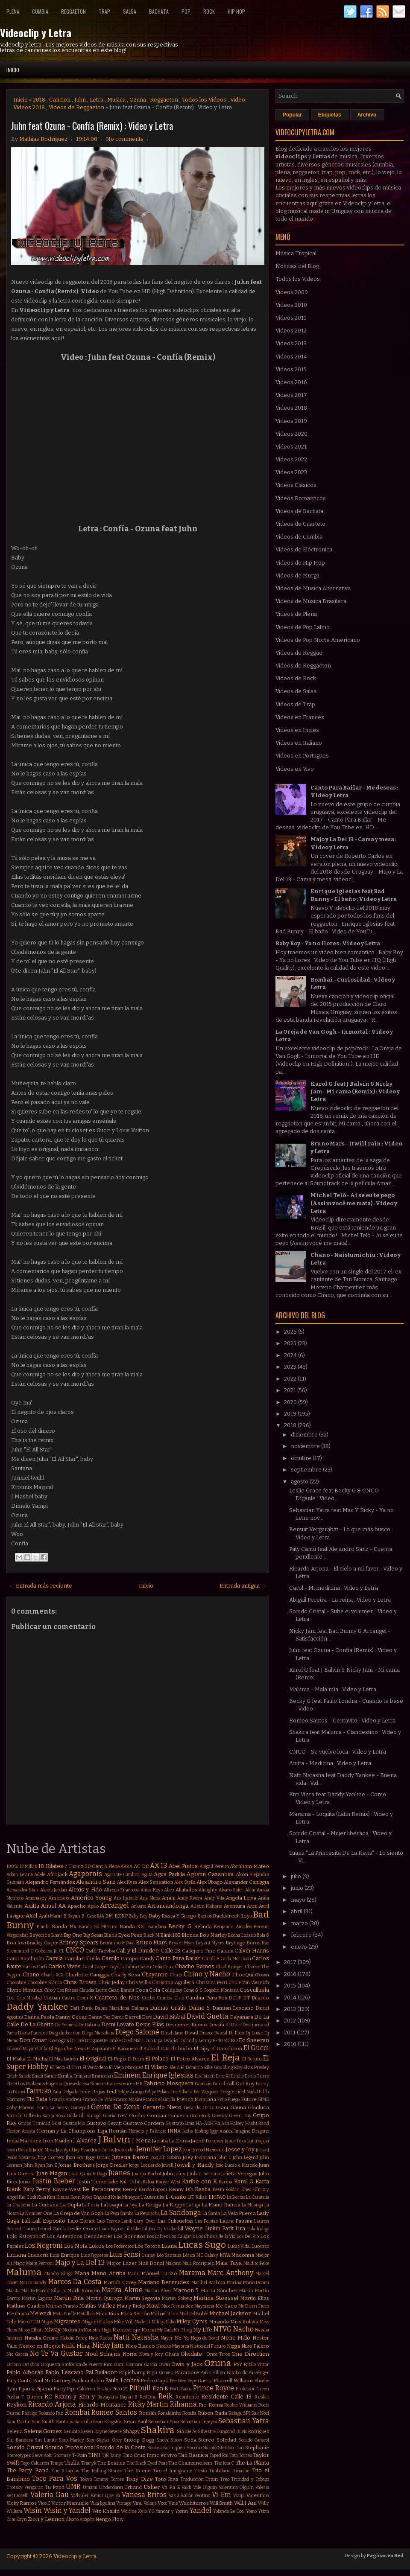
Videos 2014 (291, 356)
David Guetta (207, 2016)
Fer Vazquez (206, 2092)
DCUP (235, 1998)
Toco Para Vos (54, 2478)
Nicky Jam (108, 2345)
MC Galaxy (207, 2255)
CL (61, 1951)
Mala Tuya (228, 2263)
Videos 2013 (291, 343)
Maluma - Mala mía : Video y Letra (332, 1689)
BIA (100, 1916)
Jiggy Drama (98, 2157)
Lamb (126, 2221)
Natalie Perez (74, 2338)
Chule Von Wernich (248, 1982)
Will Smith (221, 2503)
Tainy (115, 2455)
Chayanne (155, 1974)
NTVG (223, 2329)
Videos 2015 (291, 369)
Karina (225, 2182)
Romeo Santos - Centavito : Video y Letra (342, 1720)
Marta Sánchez (219, 2290)
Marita (13, 2290)
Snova (162, 2440)
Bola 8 (263, 1935)
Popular (292, 115)
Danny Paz (99, 2017)
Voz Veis (168, 2503)
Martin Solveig (177, 2298)
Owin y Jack (186, 2364)
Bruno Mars (151, 1942)
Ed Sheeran (254, 2040)
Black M (151, 1935)
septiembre (307, 1469)
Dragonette (96, 2040)
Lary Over (144, 2221)
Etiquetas (329, 115)
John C (224, 2157)
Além (250, 1890)
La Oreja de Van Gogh (78, 2213)
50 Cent (94, 1866)
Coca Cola (147, 1990)
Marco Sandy (33, 2282)
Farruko (38, 2091)
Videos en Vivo (294, 769)
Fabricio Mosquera (168, 2083)
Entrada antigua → (243, 1585)
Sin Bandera (19, 2440)
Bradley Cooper (42, 1943)
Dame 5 (199, 2008)
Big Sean (93, 1935)
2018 (39, 99)
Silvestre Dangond (216, 2431)
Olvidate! (192, 2354)
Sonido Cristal (24, 2447)
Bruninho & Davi (117, 1943)
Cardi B (211, 1958)
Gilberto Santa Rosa (44, 2115)
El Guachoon (226, 2048)
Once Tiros (218, 2354)
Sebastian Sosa (163, 2421)
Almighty (208, 1890)
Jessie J (262, 2150)
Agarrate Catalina (122, 1874)
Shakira (158, 2430)
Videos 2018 (29, 107)
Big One (73, 1935)
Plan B (160, 2388)
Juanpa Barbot (146, 2174)
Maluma (24, 2272)
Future (249, 2099)
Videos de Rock (295, 678)
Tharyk (89, 2463)
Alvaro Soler (231, 1890)
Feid (111, 2092)
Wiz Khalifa (106, 2511)
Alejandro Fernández (50, 1882)
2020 (291, 1402)
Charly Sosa (125, 1975)
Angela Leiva (241, 1898)
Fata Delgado (65, 2092)
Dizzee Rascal (213, 2033)
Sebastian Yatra (243, 2421)
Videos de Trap (295, 704)
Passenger (259, 2372)
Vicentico (257, 2495)
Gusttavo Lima (179, 2123)
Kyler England (96, 2197)
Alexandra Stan (22, 1890)
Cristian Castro (59, 1998)
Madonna (242, 2255)
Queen (34, 2397)
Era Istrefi (205, 2076)
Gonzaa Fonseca (167, 2115)
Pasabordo (237, 2372)
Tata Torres (240, 2455)
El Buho (146, 2048)
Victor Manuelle (70, 2503)
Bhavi (57, 1935)
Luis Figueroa (94, 2255)
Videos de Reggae (298, 653)
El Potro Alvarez (190, 2059)
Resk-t (261, 2397)
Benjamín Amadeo (233, 1926)
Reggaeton (73, 11)
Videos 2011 (290, 318)
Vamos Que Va (105, 2495)
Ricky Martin (148, 2404)
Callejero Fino (199, 1951)
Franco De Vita (97, 2099)
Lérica (189, 2255)
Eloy (238, 2067)
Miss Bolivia (244, 2322)
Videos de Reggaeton (76, 107)
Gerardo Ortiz (199, 2107)
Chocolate (16, 1982)
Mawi (153, 2305)
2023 (291, 1367)
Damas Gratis (168, 2008)
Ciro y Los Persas (61, 1990)
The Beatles (111, 2463)
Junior (25, 2182)
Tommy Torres (108, 2479)
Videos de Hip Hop (300, 562)
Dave (147, 2017)
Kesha (203, 2189)
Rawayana (107, 2397)
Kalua (148, 2182)
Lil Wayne (190, 2228)
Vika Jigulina (102, 2503)
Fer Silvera (182, 2092)
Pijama (26, 2389)
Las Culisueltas (175, 2221)
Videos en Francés (299, 717)
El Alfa (41, 2048)
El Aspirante (99, 2048)
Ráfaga (235, 2413)
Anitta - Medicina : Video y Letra (330, 1763)
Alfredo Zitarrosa (121, 1890)
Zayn (21, 2519)
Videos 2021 (291, 446)
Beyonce (39, 1935)
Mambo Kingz (58, 2273)
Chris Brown (79, 1982)
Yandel (200, 2510)
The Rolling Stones (101, 2471)
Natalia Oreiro (41, 2338)
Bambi (43, 1926)
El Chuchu (181, 2048)
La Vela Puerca (238, 2213)
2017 (291, 1962)
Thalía (71, 2462)
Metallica (86, 2314)
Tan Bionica (193, 2455)
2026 (291, 1332)
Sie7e (190, 2431)
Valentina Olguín (236, 2487)
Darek (117, 2017)
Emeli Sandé (44, 2076)
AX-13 (158, 1866)
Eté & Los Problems (25, 2083)
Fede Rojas (92, 2092)
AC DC (141, 1866)
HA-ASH (205, 2123)
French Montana (196, 2099)
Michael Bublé (193, 2314)
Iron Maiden (57, 2141)
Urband (133, 2487)
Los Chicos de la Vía (216, 2236)
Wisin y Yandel (67, 2510)
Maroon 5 (186, 2290)
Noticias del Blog (297, 266)
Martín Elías (254, 2298)
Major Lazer (122, 2263)
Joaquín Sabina (165, 2157)
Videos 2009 (291, 292)
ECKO (231, 2040)
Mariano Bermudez (164, 2282)
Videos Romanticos (300, 498)
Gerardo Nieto (162, 2107)
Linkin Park (219, 2228)
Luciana (16, 2255)
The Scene (137, 2471)
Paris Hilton (212, 2372)
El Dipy (201, 2048)
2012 (290, 2020)
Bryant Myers (210, 1943)
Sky (90, 2440)
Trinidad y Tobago (250, 2479)
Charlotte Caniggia (87, 1975)
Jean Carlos (103, 2150)
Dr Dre (77, 2040)
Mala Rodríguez (198, 2263)
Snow (176, 2440)
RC (48, 2396)
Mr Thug (183, 2330)
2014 (291, 1997)
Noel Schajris (102, 2354)
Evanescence (119, 2083)
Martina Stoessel (215, 2298)
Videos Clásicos (295, 485)
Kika (41, 2197)
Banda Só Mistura (98, 1926)
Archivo (367, 115)
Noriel (130, 2354)
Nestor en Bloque (40, 2346)
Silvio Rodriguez (252, 2431)
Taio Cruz (134, 2455)
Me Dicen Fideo (253, 2306)
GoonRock (200, 2115)
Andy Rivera (190, 1898)
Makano (173, 2263)
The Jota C (224, 2463)
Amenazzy (36, 1898)
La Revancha (147, 2213)
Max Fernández (177, 2306)
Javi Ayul (64, 2150)
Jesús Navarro (20, 2157)
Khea (246, 2189)
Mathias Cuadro (25, 2306)
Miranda (219, 2322)
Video (237, 99)
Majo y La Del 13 (80, 2262)
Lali (25, 2221)
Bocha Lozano (242, 1935)
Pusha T (15, 2397)
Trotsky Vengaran (25, 2487)
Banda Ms (64, 1926)
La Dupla (70, 2205)
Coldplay (171, 1990)
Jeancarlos (125, 2150)
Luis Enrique (64, 2255)
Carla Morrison (235, 1958)
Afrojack (57, 1874)
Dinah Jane (172, 2033)
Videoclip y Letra (35, 32)
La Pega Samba (119, 2213)
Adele (39, 1874)
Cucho (148, 1998)
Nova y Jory (151, 2354)
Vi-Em (221, 2495)
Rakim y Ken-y (75, 2396)
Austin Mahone (206, 1906)
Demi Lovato (117, 2024)
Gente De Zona (115, 2107)
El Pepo (117, 2059)
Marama (192, 2273)
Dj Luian (255, 2033)
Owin (164, 2364)
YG (151, 2511)
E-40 (218, 2040)
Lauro (30, 2229)
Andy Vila (214, 1898)
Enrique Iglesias (167, 2075)
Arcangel (114, 1905)
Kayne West (67, 2189)
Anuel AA (53, 1906)
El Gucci (256, 2048)
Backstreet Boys (232, 1916)
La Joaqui (111, 2205)
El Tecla (57, 2067)
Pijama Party (51, 2389)
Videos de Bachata (299, 511)
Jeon (187, 2150)
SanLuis (64, 2421)
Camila (54, 1958)
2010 (291, 2044)
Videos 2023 (291, 472)
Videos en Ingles (297, 730)
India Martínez (23, 2141)
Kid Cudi (27, 2197)
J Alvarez (85, 2140)
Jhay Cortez (50, 2157)
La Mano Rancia (221, 2205)
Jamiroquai (258, 2141)
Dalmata (140, 2008)
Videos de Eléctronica (303, 549)
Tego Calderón (34, 2463)
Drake (114, 2040)
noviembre (306, 1446)
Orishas (30, 2364)
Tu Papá (54, 2487)
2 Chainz (73, 1866)
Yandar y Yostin (171, 2511)
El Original (92, 2058)
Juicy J (181, 2174)
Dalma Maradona (112, 2008)
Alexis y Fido (85, 1889)
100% (12, 1866)
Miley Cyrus (192, 2321)
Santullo (83, 2421)
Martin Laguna (37, 2298)
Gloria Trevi (115, 2115)
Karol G (244, 2181)
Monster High (97, 2330)
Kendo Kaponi (153, 2189)
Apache (76, 1906)
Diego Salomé (137, 2032)
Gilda (72, 2115)
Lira (240, 2228)
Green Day (240, 2115)
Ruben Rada (212, 2413)
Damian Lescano (233, 2008)
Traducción (192, 2479)
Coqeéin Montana (220, 1990)
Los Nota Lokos (84, 2246)
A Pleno (112, 1866)
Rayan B (129, 2397)
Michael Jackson (230, 2313)
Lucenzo (260, 2246)
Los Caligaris (182, 2236)
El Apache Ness (67, 2048)
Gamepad (79, 2107)
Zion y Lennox (46, 2519)
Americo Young (91, 1897)
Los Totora (148, 2246)
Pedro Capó (155, 2381)
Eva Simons (94, 2083)
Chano (31, 1974)
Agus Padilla (169, 1874)
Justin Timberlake (98, 2182)
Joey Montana (199, 2157)
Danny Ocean (71, 2017)
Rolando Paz (50, 2413)
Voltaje (150, 2503)
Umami (90, 2487)
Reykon (16, 2404)
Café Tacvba (100, 1951)
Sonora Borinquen (166, 2448)
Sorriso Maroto (202, 2448)
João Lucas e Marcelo (237, 2165)
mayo (299, 1900)
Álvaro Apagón (80, 2519)
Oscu (119, 2364)
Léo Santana (169, 2255)
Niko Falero (255, 2346)
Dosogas (58, 2040)
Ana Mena (150, 1898)
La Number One (36, 2213)
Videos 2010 (291, 305)
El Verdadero (95, 2067)
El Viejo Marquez (126, 2067)
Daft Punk (81, 2008)
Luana (169, 2246)
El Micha (37, 2059)
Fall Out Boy (240, 2083)
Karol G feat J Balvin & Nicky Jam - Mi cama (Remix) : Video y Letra (355, 1091)
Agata (146, 1874)
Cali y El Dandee (137, 1950)
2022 (291, 1378)
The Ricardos (65, 2471)
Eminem (127, 2075)
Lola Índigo (258, 2229)
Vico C (44, 2503)
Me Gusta (17, 2314)
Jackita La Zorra (171, 2141)
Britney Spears (79, 1942)
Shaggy (131, 2431)
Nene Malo (236, 2337)
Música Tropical (295, 253)
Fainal (219, 2083)
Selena (14, 2431)
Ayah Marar (50, 1916)
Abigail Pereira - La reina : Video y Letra (340, 1600)
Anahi (169, 1898)
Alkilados (186, 1890)
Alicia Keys (152, 1890)
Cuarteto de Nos (117, 1997)
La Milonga (253, 2205)
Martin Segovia (142, 2298)
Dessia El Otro (225, 2025)
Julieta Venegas (239, 2174)
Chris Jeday (111, 1982)
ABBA (126, 1866)
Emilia (65, 2076)
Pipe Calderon (81, 2389)
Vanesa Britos (144, 2495)
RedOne (148, 2397)
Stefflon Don (231, 2448)
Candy (147, 1958)
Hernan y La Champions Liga (72, 2131)
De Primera (66, 2025)
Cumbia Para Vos (207, 1998)
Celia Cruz (163, 1967)
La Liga (193, 2205)
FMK (138, 2083)
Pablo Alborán (25, 2372)
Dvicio (171, 2040)
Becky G (179, 1926)
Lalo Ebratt (81, 2221)
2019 (291, 1413)
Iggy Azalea (221, 2131)
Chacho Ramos (194, 1966)
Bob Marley (213, 1935)
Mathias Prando (62, 2306)
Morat (148, 2330)
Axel (31, 1915)
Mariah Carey (119, 2282)
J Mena (141, 2140)
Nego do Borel (205, 2338)
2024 (291, 1355)
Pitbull (140, 2388)
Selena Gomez (43, 2431)
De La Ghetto (37, 2024)
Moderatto (72, 2330)
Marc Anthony (230, 2273)
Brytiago (236, 1943)
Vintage (124, 2503)
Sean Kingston (108, 2421)
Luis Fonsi (125, 2254)
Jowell (167, 2165)
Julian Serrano (205, 2174)
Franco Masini (127, 2099)
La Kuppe (173, 2205)
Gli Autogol (90, 2115)
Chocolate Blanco (44, 1982)
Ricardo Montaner (102, 2404)
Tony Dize (139, 2479)
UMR (73, 2487)
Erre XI (223, 2076)
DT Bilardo (256, 1998)
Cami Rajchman (25, 1958)
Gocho (137, 2115)
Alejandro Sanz (96, 1882)
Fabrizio (203, 2083)
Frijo (222, 2099)
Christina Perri (211, 1982)
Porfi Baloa (181, 2389)
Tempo (56, 2463)
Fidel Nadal (246, 2092)
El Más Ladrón (63, 2059)
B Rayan (72, 1916)
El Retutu (252, 2059)
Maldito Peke (256, 2263)
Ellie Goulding (218, 2067)
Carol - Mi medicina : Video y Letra (333, 1588)
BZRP (121, 1916)
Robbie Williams (240, 2405)
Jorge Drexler (112, 2165)
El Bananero (125, 2048)
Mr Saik (165, 2330)
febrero (302, 1935)
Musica (116, 99)
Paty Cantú (19, 2381)
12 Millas (28, 1866)
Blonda (190, 1935)
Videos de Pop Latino (302, 627)
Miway (52, 2329)
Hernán (117, 2131)
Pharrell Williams (233, 2381)
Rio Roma (211, 2405)
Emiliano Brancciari (93, 2076)
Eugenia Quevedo (63, 2083)
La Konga (149, 2205)
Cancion (59, 99)
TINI (94, 2455)
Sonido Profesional (70, 2447)
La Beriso (236, 2197)
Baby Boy (138, 1916)
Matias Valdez (97, 2305)
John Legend (245, 2157)
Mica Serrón (135, 2314)
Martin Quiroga (104, 2298)
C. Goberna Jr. (44, 1951)
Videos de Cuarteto (300, 524)
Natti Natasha (136, 2337)
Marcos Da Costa (75, 2282)
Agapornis (85, 1874)
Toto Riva (166, 2479)
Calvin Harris (251, 1950)
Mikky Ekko (164, 2322)
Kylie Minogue (125, 2197)
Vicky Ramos (21, 2503)
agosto (300, 1481)
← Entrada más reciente (40, 1585)
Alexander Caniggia (246, 1882)
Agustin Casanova (210, 1874)
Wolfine (129, 2511)
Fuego (234, 2099)
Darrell (133, 2017)
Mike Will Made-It (132, 2322)
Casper (101, 1967)
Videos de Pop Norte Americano (317, 640)
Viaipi (239, 2495)
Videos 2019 (291, 421)
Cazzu (144, 1967)
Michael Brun (165, 2314)
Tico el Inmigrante (172, 2471)
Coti (10, 1998)
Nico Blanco (140, 2346)
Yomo (251, 2511)
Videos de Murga (297, 575)
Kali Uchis (130, 2182)
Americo (58, 1898)
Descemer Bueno (186, 2025)
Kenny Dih (181, 2189)
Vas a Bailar (181, 2495)
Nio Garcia (17, 2354)
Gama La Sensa (52, 2107)
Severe (115, 2431)
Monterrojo (126, 2330)
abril (297, 1911)
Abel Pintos (183, 1866)
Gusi (56, 2123)
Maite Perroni (40, 2263)
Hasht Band (257, 2123)
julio (296, 1876)
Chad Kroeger (229, 1967)
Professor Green (252, 2389)
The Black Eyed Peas (146, 2463)
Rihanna (183, 2404)
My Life (202, 2329)
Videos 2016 (291, 382)
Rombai (77, 2412)
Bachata (159, 11)
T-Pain (79, 2455)
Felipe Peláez (157, 2092)
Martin (246, 2290)
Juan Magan (51, 2173)
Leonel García (52, 2229)
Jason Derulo (19, 2150)
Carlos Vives (64, 1966)
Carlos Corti (35, 1967)
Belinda (203, 1926)
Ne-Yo (182, 2338)
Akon (242, 1874)
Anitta (31, 1906)
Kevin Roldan (226, 2189)
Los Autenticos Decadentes (79, 2236)
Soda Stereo (199, 2440)
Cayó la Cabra (123, 1967)
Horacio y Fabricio (147, 2131)
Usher (152, 2487)
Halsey (237, 2123)
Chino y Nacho (207, 1974)
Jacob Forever (207, 2141)
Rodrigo (29, 2413)
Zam (10, 2519)
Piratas (104, 2389)
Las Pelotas (206, 2221)
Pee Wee (178, 2381)
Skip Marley (71, 2440)
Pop (186, 11)
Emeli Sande (18, 2076)
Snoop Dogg (139, 2440)
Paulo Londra (122, 2380)
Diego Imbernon (65, 2033)
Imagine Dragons (251, 2131)
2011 (290, 2032)
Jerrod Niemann (209, 2150)
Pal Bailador (101, 2372)
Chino (176, 1975)
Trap (104, 11)
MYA (225, 2255)
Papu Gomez (160, 2372)
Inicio (12, 69)
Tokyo (86, 2479)
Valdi (186, 2487)
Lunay (148, 2255)
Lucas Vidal (239, 2246)
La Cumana (45, 2205)
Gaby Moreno (20, 2107)
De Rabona (89, 2025)
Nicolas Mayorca (172, 2346)
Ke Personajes (101, 2189)
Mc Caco (226, 2306)
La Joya (130, 2205)
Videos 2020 (291, 434)
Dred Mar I (133, 2040)
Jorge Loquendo (144, 2165)
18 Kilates (50, 1866)
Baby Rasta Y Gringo (172, 1916)
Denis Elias (149, 2024)
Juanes (119, 2173)
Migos (47, 2322)
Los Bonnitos (130, 2236)
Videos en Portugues (302, 755)
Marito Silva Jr (50, 2290)
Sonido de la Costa (121, 2447)
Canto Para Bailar (177, 1958)
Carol (87, 1967)
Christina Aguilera (173, 1982)
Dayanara (241, 2017)
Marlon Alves (157, 2290)
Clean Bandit (121, 1990)
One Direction (250, 2354)
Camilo (111, 1958)
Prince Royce (213, 2388)
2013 (290, 2009)
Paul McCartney (51, 2381)
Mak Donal (151, 2263)
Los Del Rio (248, 2236)
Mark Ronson (83, 2290)
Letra (96, 99)
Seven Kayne (94, 2431)
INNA (174, 2131)
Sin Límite (46, 2440)
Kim (51, 2197)
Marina (234, 2282)
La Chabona (18, 2205)
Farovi (19, 2092)
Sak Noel (260, 2413)
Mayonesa (204, 2306)
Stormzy (62, 2455)
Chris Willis (138, 1982)
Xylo (142, 2511)
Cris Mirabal (29, 1998)
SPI (246, 2413)
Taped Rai (218, 2455)
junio (298, 1888)
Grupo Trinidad (34, 2123)
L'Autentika (152, 2197)
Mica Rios (107, 2314)
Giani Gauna (231, 2107)
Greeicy (220, 2115)
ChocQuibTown (250, 1975)
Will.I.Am (245, 2503)
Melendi (40, 2313)
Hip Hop (236, 11)
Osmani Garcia (141, 2364)
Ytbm (263, 2511)
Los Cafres (157, 2236)
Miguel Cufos (97, 2322)
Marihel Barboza (208, 2282)
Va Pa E (170, 2487)
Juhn (80, 99)
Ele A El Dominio (186, 2067)
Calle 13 (171, 1950)
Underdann (111, 2487)
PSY (238, 2364)
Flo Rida (37, 2099)
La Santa (211, 2213)
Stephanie (257, 2448)
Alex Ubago (209, 1882)
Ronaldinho (169, 2413)
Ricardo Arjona (52, 2404)
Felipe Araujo (130, 2092)
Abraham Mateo (249, 1866)
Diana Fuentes (33, 2033)
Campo (129, 1958)
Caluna (225, 1951)
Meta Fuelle (64, 2314)
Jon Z (52, 2165)
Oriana (13, 2364)
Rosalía (189, 2413)
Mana (82, 2273)
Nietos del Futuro (208, 2346)
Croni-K (84, 1998)
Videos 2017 (291, 395)
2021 (290, 1390)
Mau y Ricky (131, 2306)
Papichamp (132, 2372)
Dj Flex (236, 2033)
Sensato (72, 2431)
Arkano (138, 1906)
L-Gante (175, 2197)
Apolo (93, 1906)
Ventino (202, 2495)
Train (211, 2479)
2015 (290, 1985)
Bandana (157, 1926)
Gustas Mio (73, 2123)
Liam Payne (111, 2229)
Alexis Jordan (53, 1890)
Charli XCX (52, 1975)
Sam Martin (18, 2421)
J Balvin (114, 2139)
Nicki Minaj (76, 2346)
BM (109, 1916)
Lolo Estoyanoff (25, 2236)
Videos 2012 (291, 330)
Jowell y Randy (194, 2165)
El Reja (225, 2057)
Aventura (234, 1906)
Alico (169, 1890)
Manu (134, 2273)
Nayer (167, 2338)
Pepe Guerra (200, 2381)
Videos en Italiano (298, 743)
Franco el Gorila (159, 2099)
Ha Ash (221, 2123)
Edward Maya (19, 2048)
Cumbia (40, 11)
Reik (165, 2396)
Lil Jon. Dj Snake (159, 2229)
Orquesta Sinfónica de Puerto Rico (76, 2364)
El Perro (136, 2059)
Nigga (233, 2346)
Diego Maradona (98, 2033)
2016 (291, 1974)
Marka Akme (122, 2290)
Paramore (187, 2372)
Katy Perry (37, 2189)
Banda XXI (133, 1926)
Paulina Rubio (88, 2381)
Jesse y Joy (240, 2149)
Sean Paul (135, 2421)
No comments (125, 139)
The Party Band (27, 2470)
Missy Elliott (30, 2330)
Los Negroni (44, 2245)
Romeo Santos (114, 2412)
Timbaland (220, 2471)
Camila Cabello (82, 1958)
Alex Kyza (127, 1882)
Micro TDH (29, 2322)
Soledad (226, 2440)
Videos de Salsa (295, 691)
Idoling (201, 2131)
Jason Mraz (44, 2150)
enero (299, 1947)
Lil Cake (132, 2229)
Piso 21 (120, 2389)
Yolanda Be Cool (229, 2511)
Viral (138, 2503)
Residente (187, 2397)
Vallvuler (80, 2495)
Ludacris (38, 2255)
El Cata (162, 2048)
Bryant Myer (182, 1943)
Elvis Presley (256, 2067)
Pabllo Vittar (256, 2364)
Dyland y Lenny (195, 2040)
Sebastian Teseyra (198, 2421)
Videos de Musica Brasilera (310, 601)
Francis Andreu (65, 2099)
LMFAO (217, 2197)
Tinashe (241, 2471)
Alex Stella (185, 1882)
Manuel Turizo (159, 2273)
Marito (28, 2290)
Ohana (172, 2354)
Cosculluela (254, 1990)
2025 (291, 1343)
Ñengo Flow (109, 2519)
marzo (300, 1923)
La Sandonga (181, 2213)
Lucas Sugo (202, 2245)
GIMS (263, 2099)
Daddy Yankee (37, 2007)
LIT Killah (197, 2197)
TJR (105, 2455)
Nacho (243, 2329)
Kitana (63, 2197)
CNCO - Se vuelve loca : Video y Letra (337, 1751)
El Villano (156, 2067)
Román (147, 2413)
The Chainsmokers (190, 2463)
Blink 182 (170, 1935)
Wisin (32, 2510)
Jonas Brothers (76, 2165)
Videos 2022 (291, 459)
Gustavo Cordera (143, 2123)
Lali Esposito (48, 2221)
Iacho (187, 2131)
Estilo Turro (257, 2076)
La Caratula (257, 2197)
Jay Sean (82, 2150)
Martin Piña (69, 2298)
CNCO (75, 1950)
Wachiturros (194, 2503)
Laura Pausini (236, 2221)
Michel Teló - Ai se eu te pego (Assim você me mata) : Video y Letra (353, 1203)
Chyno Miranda (24, 1990)
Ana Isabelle (126, 1898)
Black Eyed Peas (123, 1935)
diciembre (305, 1434)
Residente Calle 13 (226, 2396)
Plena (12, 11)
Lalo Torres (108, 2221)
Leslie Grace (82, 2229)
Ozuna (137, 99)
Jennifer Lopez (159, 2149)
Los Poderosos (120, 2246)
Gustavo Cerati (104, 2123)
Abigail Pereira (214, 1866)
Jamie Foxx (235, 2141)
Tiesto (200, 2471)
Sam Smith (43, 2421)
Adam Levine (19, 1874)
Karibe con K (199, 2181)
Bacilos (205, 1916)
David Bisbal (169, 2017)
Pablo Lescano (64, 2372)
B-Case (89, 1916)
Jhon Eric (75, 2157)
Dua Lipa (153, 2040)
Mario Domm (256, 2282)
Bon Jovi (16, 1943)
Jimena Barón (130, 2157)
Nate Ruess (100, 2338)
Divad (191, 2033)
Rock (209, 11)
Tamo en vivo (161, 2455)
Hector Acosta (20, 2131)
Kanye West (168, 2182)
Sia (180, 2431)
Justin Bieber (54, 2181)
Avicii (252, 1906)
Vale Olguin (205, 2487)
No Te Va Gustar (56, 2353)
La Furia (90, 2205)
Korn (75, 2197)
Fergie (227, 2092)
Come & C (192, 1990)
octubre (302, 1458)
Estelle (237, 2076)
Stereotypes (18, 2455)
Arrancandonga (167, 1906)
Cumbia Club (170, 1998)
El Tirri (73, 2067)
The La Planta (252, 2462)
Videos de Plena (296, 614)
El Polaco (157, 2058)
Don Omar (33, 2040)
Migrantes (67, 2321)
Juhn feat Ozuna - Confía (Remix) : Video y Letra (92, 125)
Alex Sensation (155, 1882)
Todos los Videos (204, 99)
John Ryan (34, 2165)
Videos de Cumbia (298, 536)
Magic (19, 2263)
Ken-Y (130, 2189)
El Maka (16, 2059)
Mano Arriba (108, 2273)
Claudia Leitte (93, 1990)
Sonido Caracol (253, 2440)
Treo (224, 2479)
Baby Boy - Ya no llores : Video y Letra (327, 943)
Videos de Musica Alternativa (313, 588)
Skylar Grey (109, 2440)
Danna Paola (39, 2017)
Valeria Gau (49, 2495)
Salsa (129, 11)
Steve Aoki (42, 2455)
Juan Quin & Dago (88, 2174)
